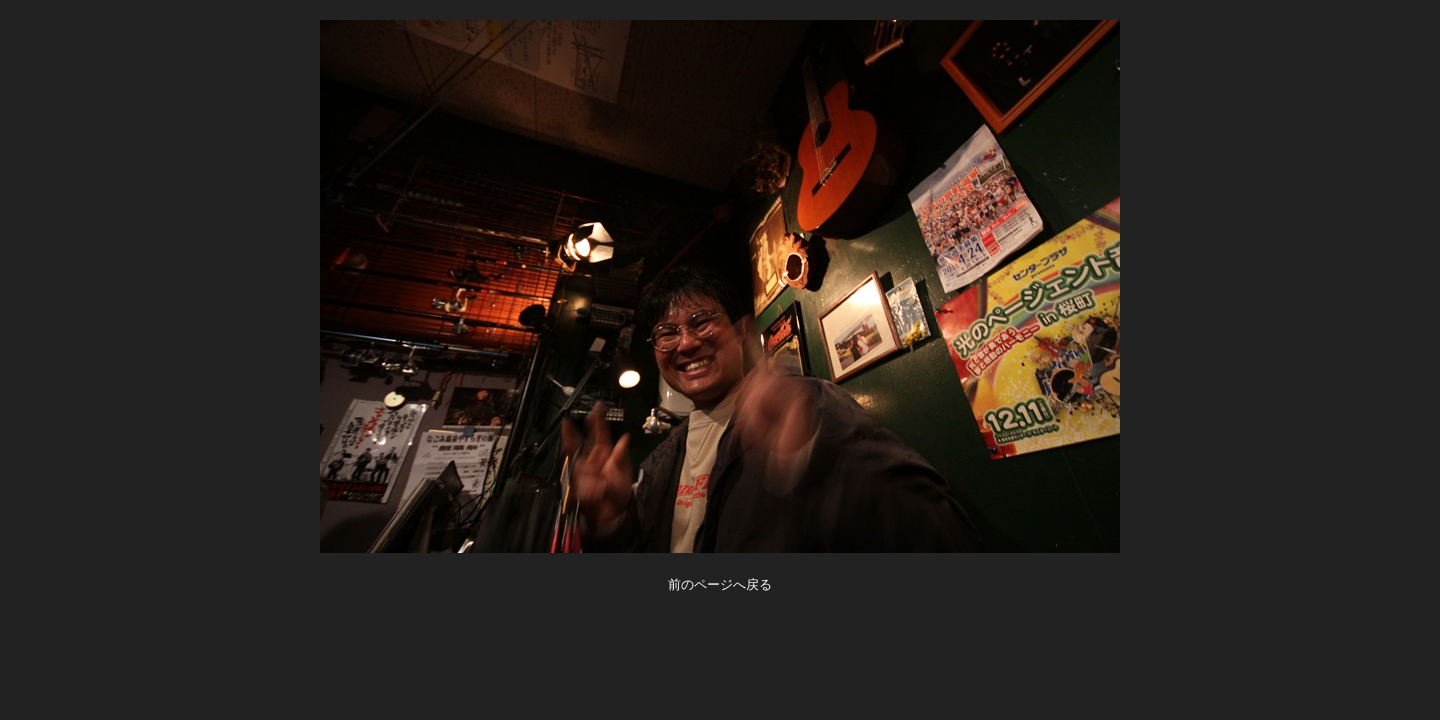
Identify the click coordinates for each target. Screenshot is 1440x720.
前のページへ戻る (720, 584)
